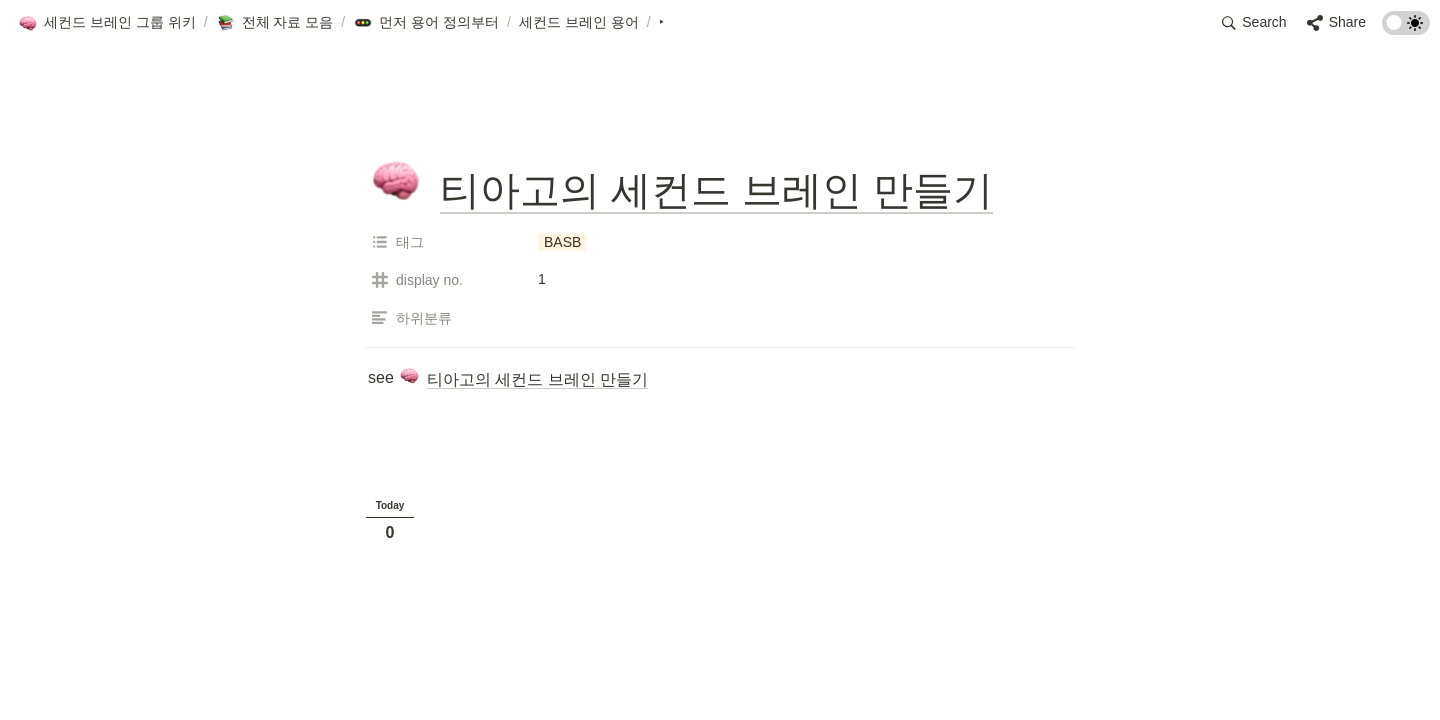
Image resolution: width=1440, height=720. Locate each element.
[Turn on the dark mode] (1406, 29)
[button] (107, 23)
